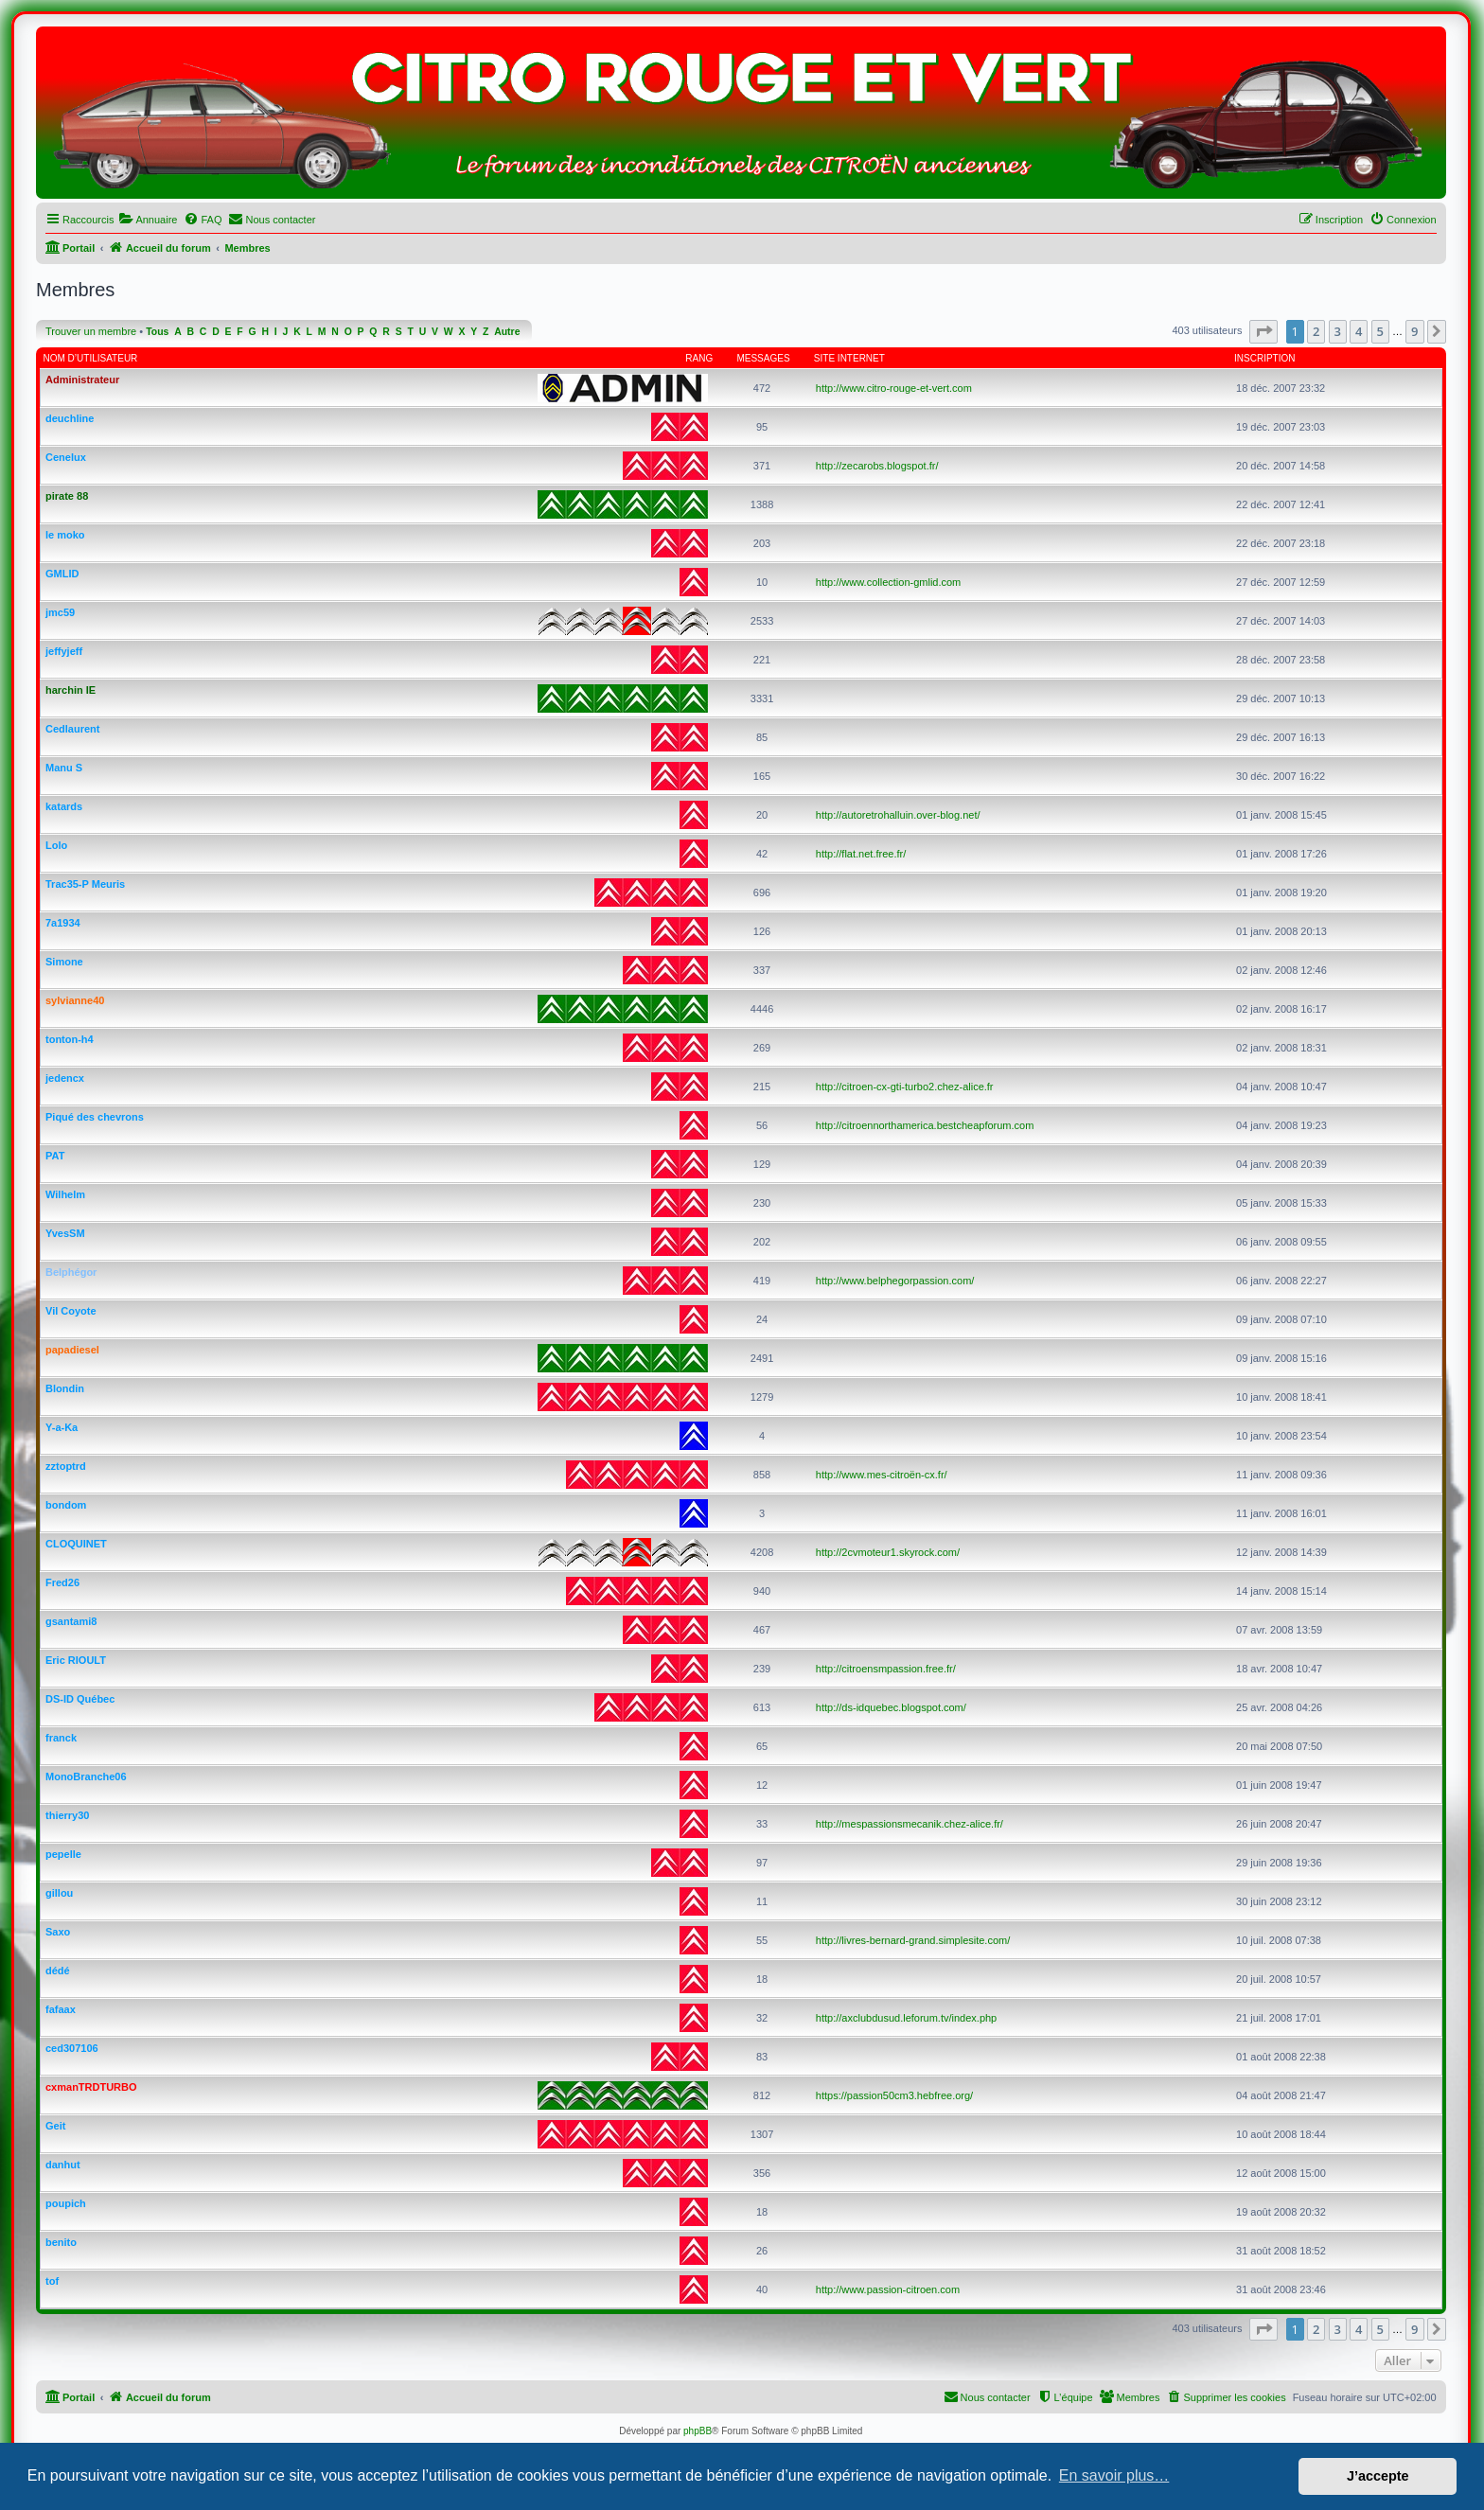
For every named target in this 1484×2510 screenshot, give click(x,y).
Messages (762, 358)
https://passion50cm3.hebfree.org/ (894, 2095)
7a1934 (62, 922)
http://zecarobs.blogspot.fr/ (877, 465)
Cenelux (65, 457)
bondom (65, 1505)
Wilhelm (65, 1194)
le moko (65, 534)
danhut (62, 2164)
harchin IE (70, 690)
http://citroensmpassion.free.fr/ (886, 1668)
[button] (1263, 331)
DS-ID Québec (80, 1699)
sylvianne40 (74, 1000)
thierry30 (67, 1815)
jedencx (64, 1078)
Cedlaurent (72, 728)
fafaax (60, 2009)
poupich (65, 2203)
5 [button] (1380, 331)
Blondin (64, 1388)
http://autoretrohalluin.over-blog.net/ (898, 815)
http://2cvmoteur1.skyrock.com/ (888, 1552)
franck (61, 1737)
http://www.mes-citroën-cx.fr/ (881, 1474)
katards (63, 806)
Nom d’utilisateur (91, 358)
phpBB (697, 2431)
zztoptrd (65, 1466)
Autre (507, 332)
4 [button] (1358, 331)
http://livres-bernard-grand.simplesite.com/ (913, 1940)
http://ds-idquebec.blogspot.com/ (891, 1707)
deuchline (69, 418)
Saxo (57, 1931)
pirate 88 (66, 496)
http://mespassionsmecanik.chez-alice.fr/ (909, 1823)
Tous (157, 332)
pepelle (63, 1854)
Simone (64, 961)
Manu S (63, 767)
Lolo (56, 845)
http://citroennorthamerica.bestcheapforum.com (925, 1125)
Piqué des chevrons (94, 1116)
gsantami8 (71, 1621)
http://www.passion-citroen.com (888, 2289)
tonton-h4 (69, 1039)
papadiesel (72, 1349)
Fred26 (62, 1582)
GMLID (62, 573)
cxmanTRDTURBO (91, 2087)
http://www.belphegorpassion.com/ (895, 1280)
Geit (55, 2125)
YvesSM (65, 1233)
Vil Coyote (71, 1311)
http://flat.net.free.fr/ (861, 853)
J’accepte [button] (1378, 2475)
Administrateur (82, 379)
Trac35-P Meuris (85, 884)
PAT (54, 1155)
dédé (57, 1970)
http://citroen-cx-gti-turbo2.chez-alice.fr (905, 1086)
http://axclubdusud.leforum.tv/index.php (906, 2018)
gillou (59, 1893)
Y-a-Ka (61, 1427)
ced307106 (71, 2048)
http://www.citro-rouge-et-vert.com (894, 388)
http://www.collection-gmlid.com (888, 582)
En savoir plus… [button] (1114, 2475)
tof (52, 2281)
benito (61, 2242)
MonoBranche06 (86, 1776)
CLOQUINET (76, 1543)
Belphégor (71, 1272)
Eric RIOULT (75, 1660)
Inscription (1264, 358)
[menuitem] (147, 219)
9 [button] (1414, 331)
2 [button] (1316, 331)
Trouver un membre (90, 331)
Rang (699, 358)
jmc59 (60, 612)
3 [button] (1337, 331)
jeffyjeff (63, 651)
